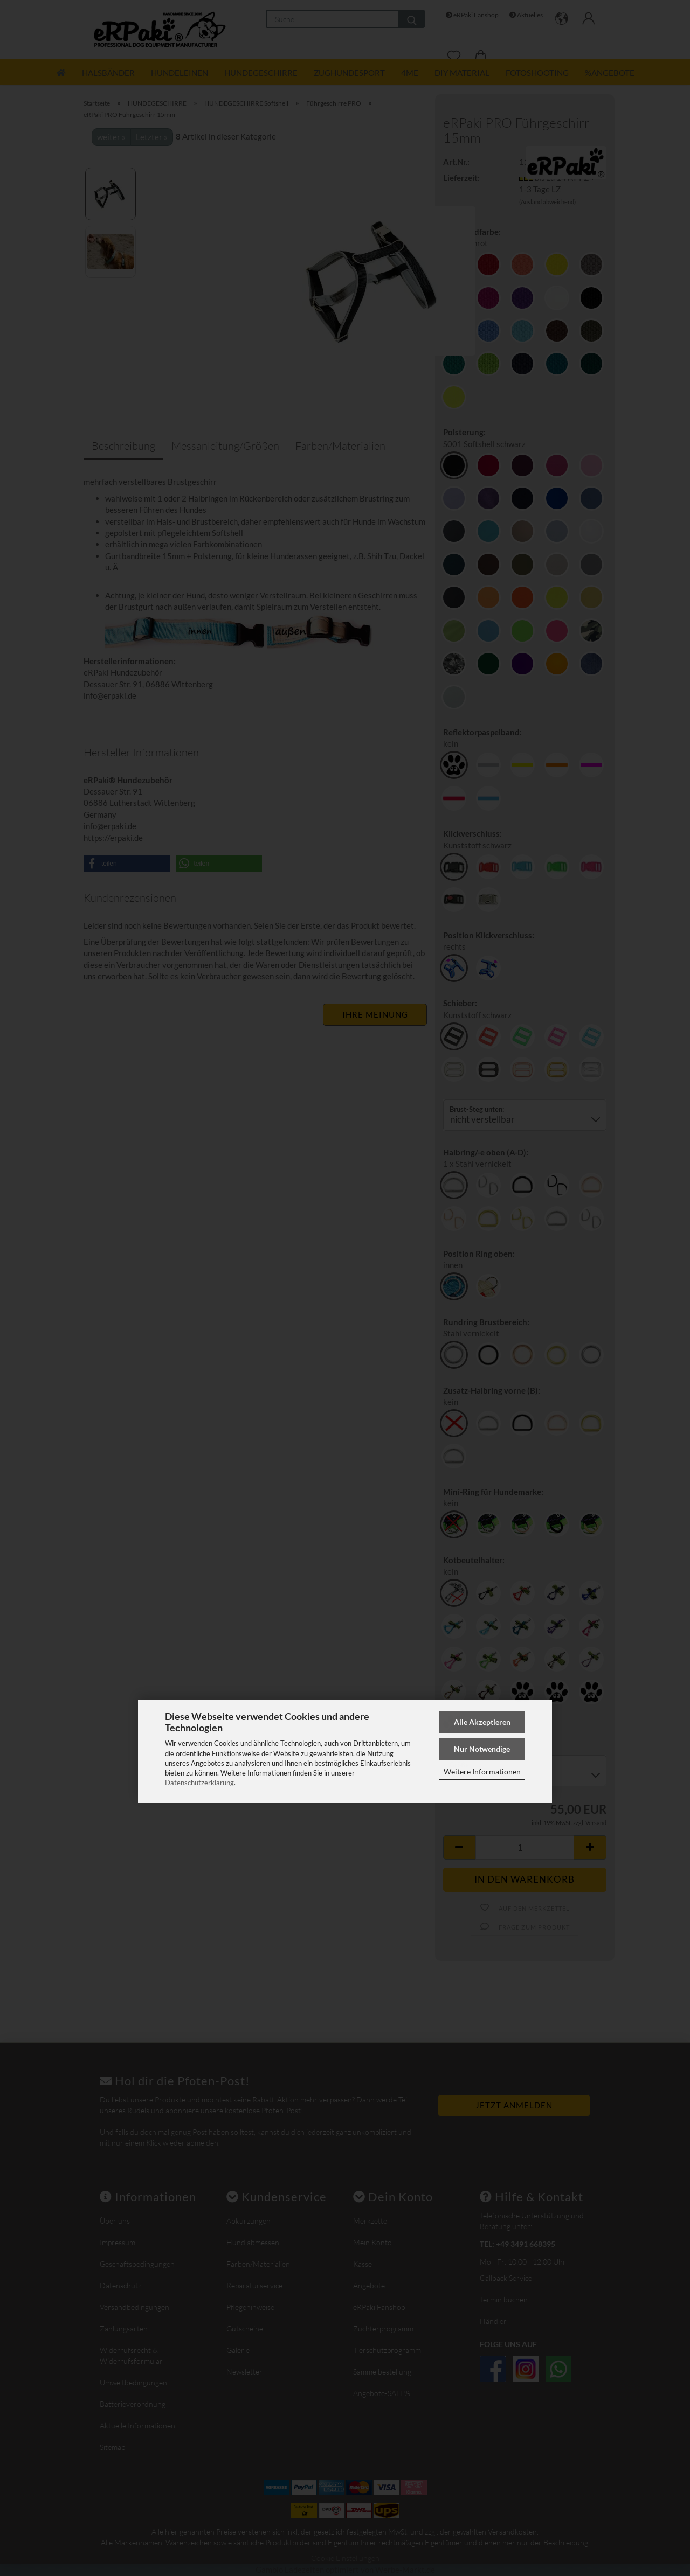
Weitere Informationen (482, 1771)
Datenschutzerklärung (199, 1782)
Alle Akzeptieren (482, 1721)
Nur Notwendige (482, 1748)
